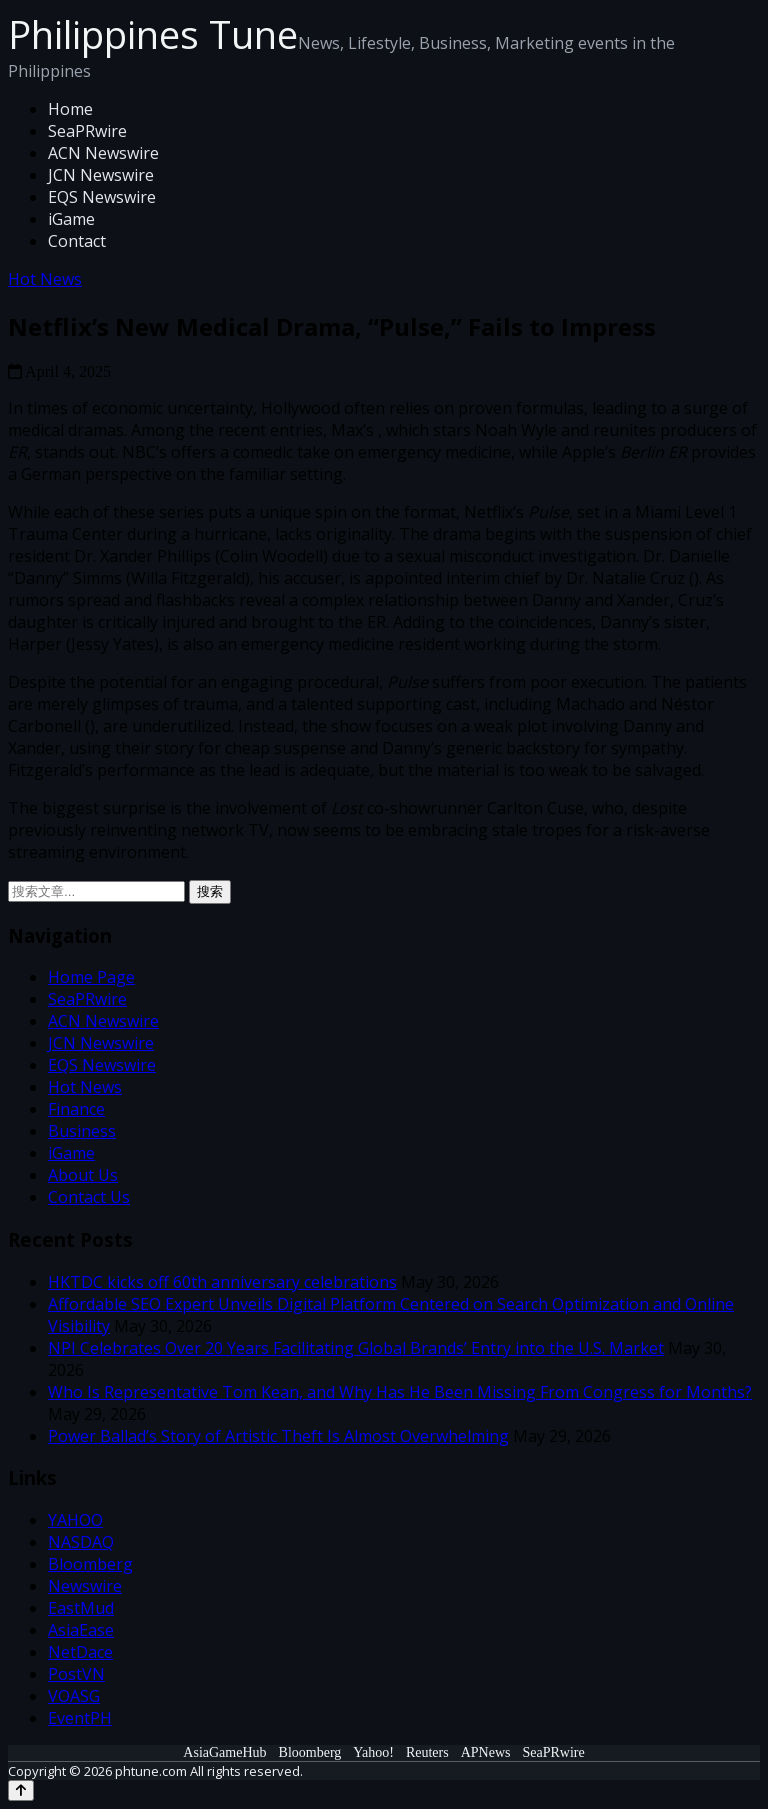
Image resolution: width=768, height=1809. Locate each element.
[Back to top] (21, 1790)
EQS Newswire (102, 197)
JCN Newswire (101, 175)
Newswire (85, 1586)
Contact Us (89, 1197)
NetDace (80, 1652)
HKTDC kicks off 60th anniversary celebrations (222, 1282)
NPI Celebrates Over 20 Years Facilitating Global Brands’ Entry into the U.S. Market (356, 1348)
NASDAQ (81, 1542)
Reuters (427, 1752)
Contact (77, 241)
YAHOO (75, 1520)
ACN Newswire (103, 153)
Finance (76, 1109)
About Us (83, 1175)
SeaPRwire (87, 131)
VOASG (74, 1696)
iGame (71, 219)
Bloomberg (90, 1564)
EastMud (81, 1608)
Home (70, 109)
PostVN (76, 1674)
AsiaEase (81, 1630)
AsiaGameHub (224, 1752)
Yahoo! (373, 1752)
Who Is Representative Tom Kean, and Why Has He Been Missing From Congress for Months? (400, 1392)
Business (82, 1131)
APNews (486, 1752)
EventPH (80, 1718)
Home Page (91, 977)
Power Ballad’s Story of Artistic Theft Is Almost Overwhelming (278, 1436)
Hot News (45, 279)
